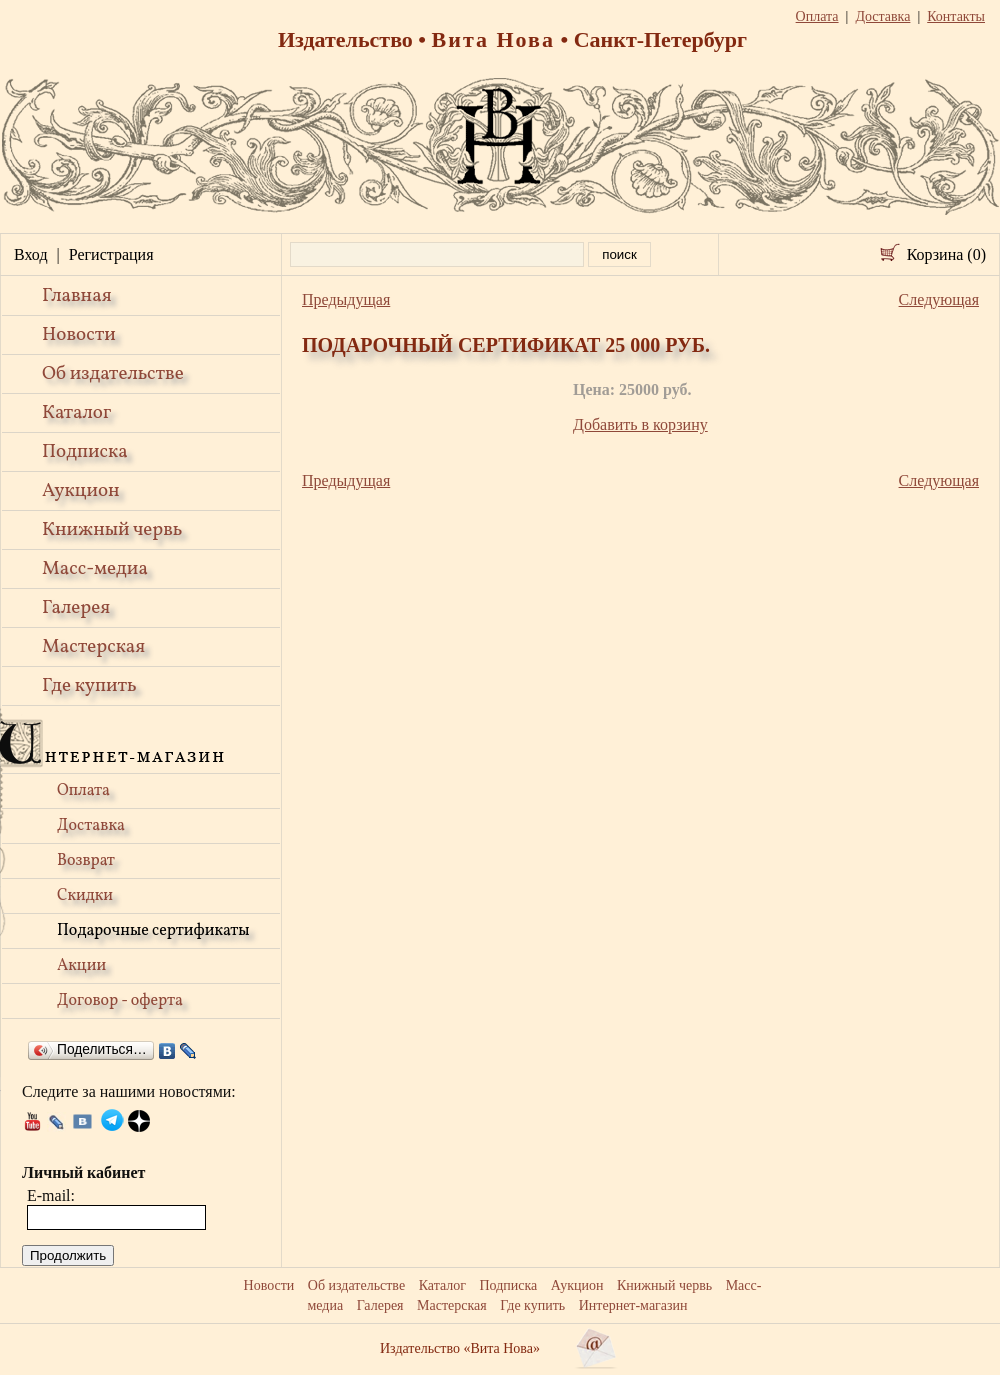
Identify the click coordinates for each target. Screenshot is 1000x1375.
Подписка (85, 452)
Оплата (83, 791)
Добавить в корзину (640, 424)
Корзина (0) (946, 254)
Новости (79, 335)
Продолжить (68, 1255)
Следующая (939, 299)
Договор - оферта (120, 1001)
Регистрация (111, 254)
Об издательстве (113, 374)
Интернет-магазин (633, 1305)
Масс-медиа (95, 569)
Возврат (86, 861)
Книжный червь (112, 530)
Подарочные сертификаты (153, 931)
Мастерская (93, 647)
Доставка (91, 826)
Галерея (76, 608)
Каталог (76, 413)
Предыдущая (346, 299)
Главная (77, 296)
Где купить (89, 686)
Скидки (85, 896)
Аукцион (81, 491)
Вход (31, 254)
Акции (81, 966)
